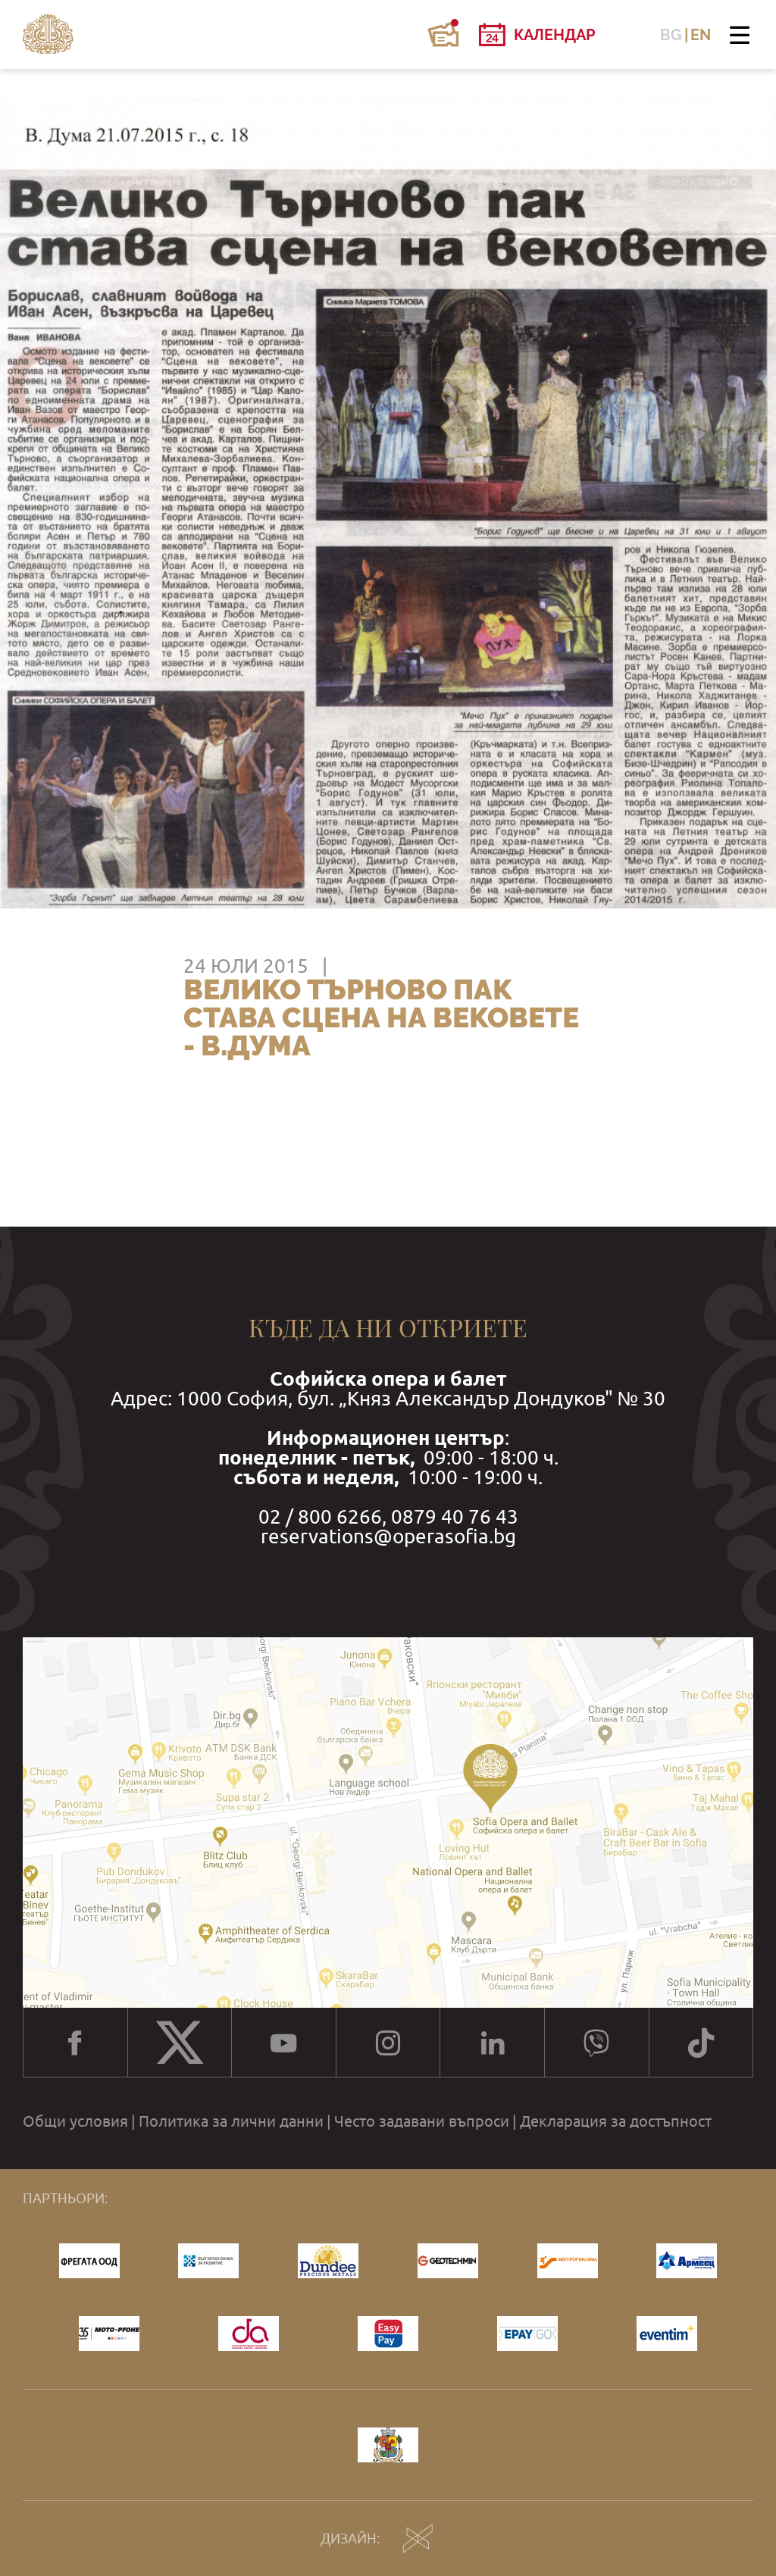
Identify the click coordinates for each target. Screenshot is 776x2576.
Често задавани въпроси (421, 2121)
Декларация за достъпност (616, 2121)
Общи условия (75, 2121)
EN (700, 34)
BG (671, 34)
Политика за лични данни (231, 2121)
